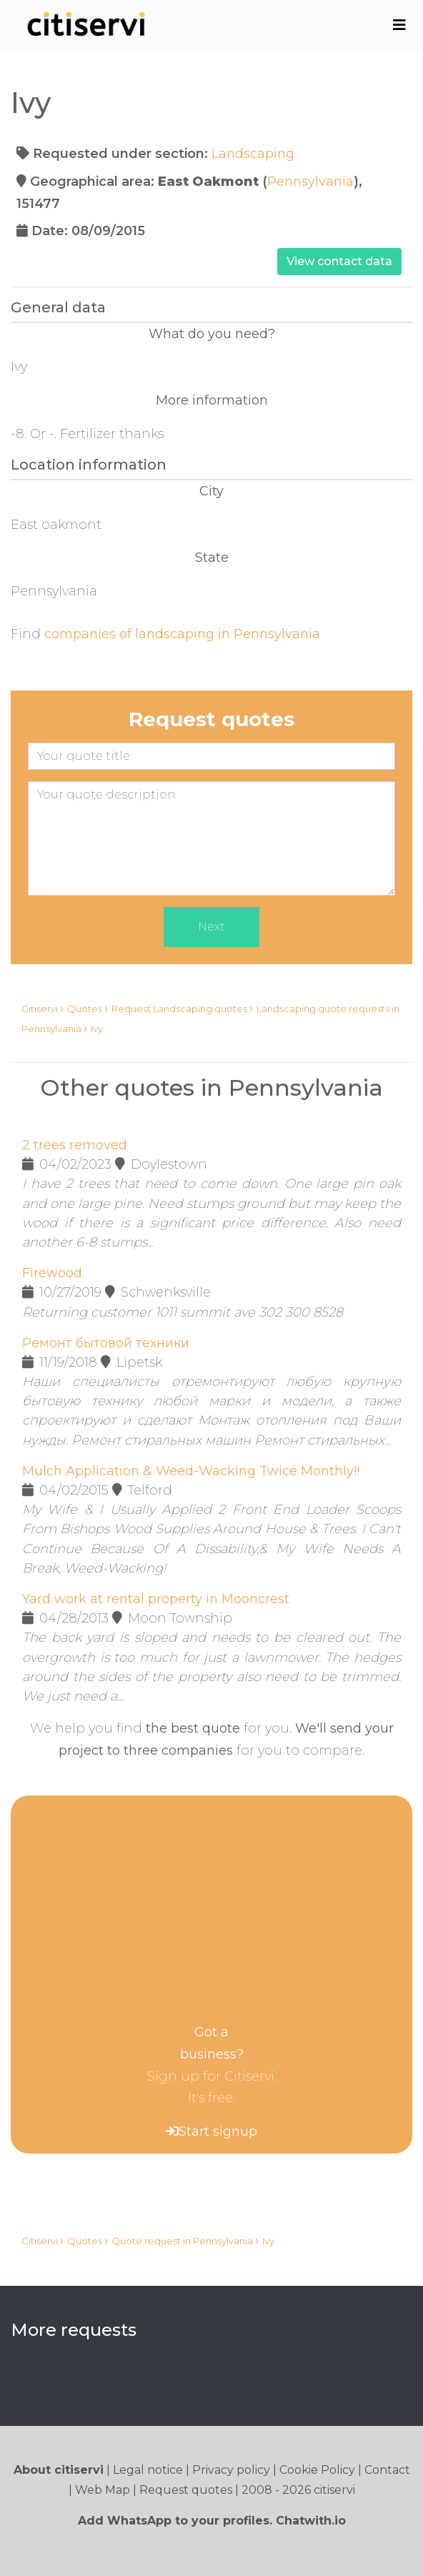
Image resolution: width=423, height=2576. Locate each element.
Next (211, 926)
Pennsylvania (310, 181)
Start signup (218, 2131)
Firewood (52, 1273)
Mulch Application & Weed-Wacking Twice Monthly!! (190, 1471)
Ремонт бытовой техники (105, 1343)
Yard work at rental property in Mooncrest (155, 1599)
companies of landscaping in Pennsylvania (182, 634)
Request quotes (185, 2490)
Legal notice (148, 2470)
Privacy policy (231, 2470)
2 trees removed (74, 1145)
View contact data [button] (339, 261)
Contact (387, 2470)
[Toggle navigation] (399, 25)
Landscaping (252, 154)
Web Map (102, 2490)
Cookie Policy (317, 2470)
